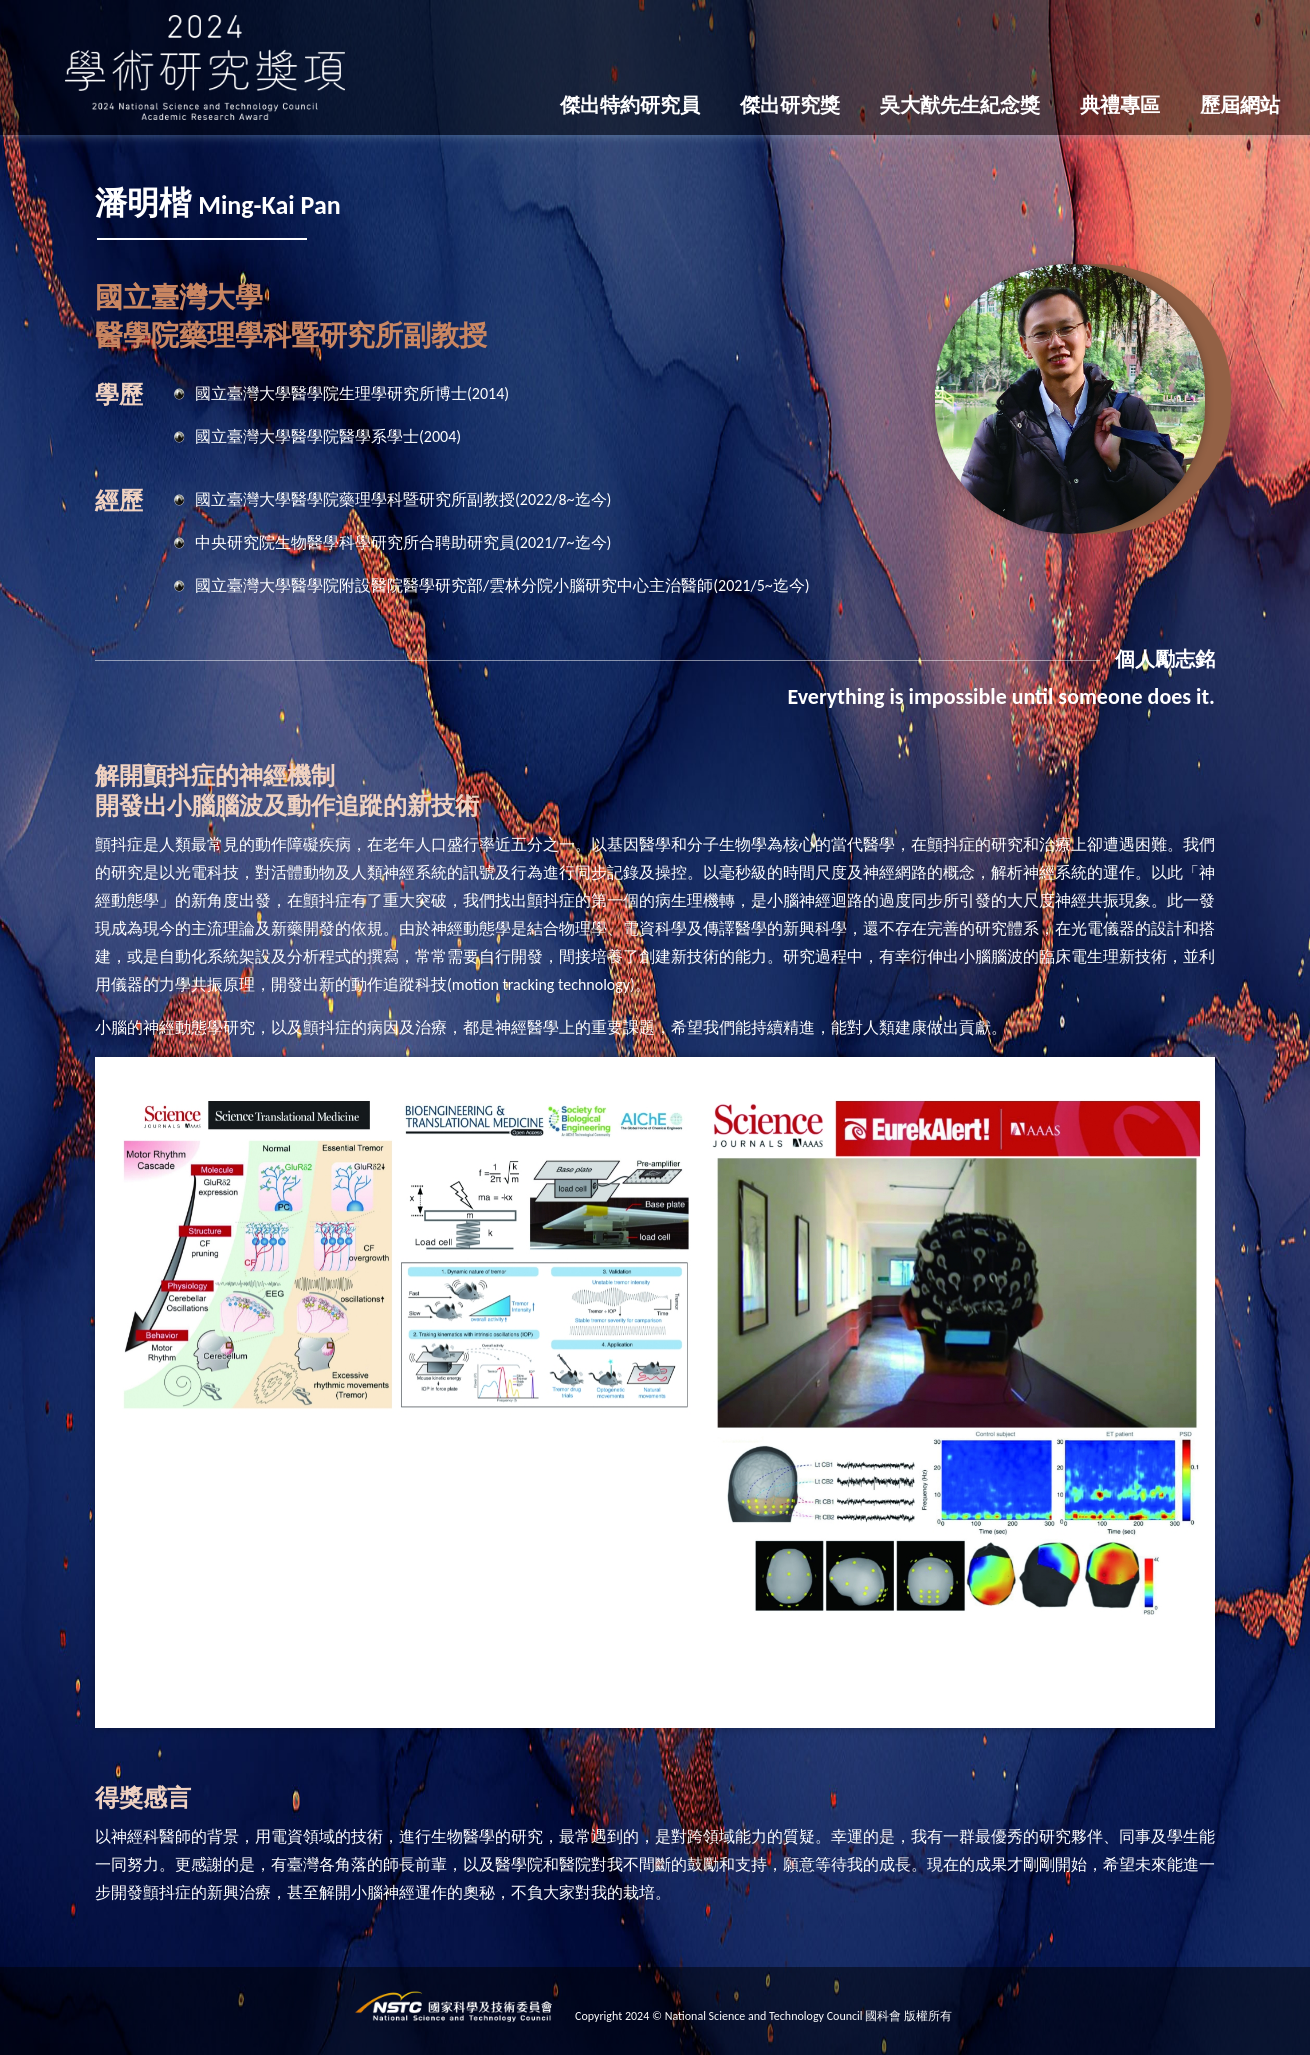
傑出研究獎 (790, 105)
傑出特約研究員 (630, 105)
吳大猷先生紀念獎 (960, 105)
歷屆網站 (1240, 105)
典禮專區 (1120, 105)
